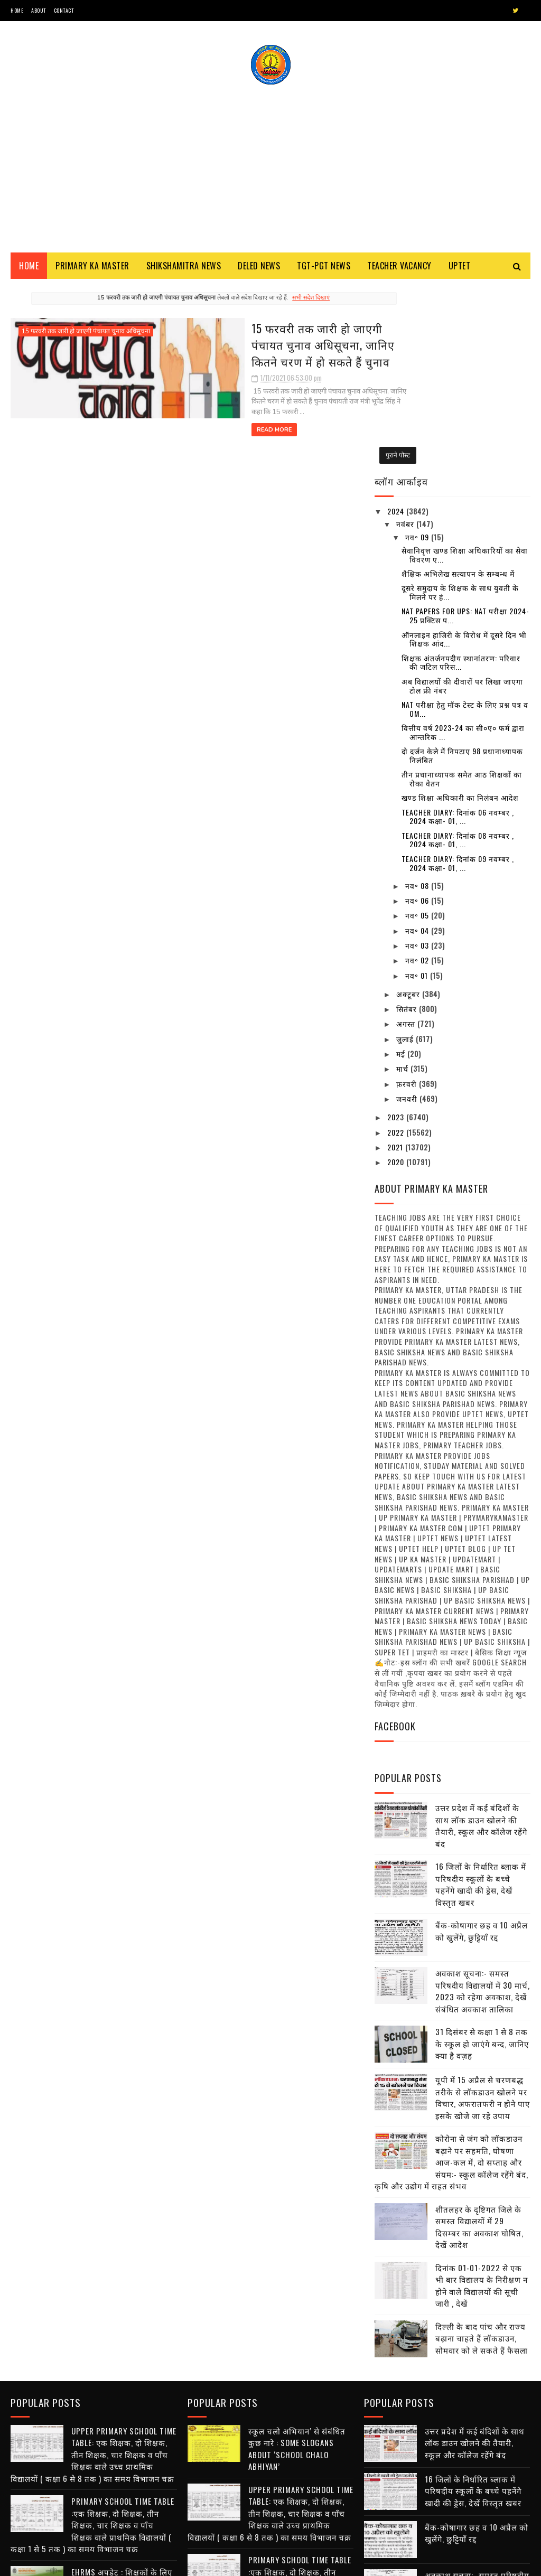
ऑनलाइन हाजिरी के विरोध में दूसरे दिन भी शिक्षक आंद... (464, 455)
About (38, 10)
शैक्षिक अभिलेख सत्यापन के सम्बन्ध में (458, 389)
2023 (396, 933)
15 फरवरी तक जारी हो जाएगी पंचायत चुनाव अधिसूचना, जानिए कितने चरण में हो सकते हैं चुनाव (252, 347)
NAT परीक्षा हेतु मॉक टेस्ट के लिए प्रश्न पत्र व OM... (465, 525)
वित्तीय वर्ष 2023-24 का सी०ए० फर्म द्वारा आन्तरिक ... (463, 548)
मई (401, 869)
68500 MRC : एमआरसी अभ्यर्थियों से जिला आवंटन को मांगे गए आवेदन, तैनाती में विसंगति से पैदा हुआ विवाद (295, 2509)
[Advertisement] (270, 166)
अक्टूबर (409, 810)
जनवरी (407, 914)
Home (17, 10)
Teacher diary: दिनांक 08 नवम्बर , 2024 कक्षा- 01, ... (458, 656)
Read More (186, 423)
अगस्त (406, 839)
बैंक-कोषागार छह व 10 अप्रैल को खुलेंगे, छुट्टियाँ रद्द (481, 1747)
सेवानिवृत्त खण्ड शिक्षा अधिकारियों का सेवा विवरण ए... (465, 371)
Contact (64, 10)
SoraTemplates (60, 2562)
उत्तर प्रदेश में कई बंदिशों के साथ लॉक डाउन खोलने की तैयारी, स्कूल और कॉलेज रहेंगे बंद (481, 1641)
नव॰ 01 (417, 791)
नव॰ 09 (418, 353)
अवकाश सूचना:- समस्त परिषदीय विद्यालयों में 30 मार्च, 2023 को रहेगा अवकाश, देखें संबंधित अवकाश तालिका (482, 1807)
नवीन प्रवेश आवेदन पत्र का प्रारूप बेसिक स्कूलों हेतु (300, 2449)
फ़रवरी (407, 899)
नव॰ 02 (418, 776)
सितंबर (407, 824)
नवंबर (406, 339)
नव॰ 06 (418, 716)
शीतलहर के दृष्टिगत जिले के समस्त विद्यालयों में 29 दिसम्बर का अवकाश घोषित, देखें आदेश (479, 2042)
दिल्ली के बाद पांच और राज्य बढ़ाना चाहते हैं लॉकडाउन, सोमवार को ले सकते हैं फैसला (481, 2153)
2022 (396, 947)
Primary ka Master (92, 269)
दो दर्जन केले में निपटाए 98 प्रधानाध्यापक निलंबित (462, 571)
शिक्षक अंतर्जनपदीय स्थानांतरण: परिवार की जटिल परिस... (461, 479)
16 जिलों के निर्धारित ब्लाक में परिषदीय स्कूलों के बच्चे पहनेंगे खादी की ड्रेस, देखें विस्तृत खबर (480, 1700)
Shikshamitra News (183, 269)
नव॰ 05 (418, 731)
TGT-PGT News (323, 269)
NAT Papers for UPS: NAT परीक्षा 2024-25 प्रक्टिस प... (465, 431)
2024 (396, 327)
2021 (396, 963)
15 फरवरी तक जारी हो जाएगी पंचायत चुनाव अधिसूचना (86, 335)
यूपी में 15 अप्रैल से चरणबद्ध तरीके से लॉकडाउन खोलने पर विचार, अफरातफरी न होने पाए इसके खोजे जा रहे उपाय (482, 1913)
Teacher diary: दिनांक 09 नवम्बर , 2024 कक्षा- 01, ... (458, 679)
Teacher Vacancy (399, 269)
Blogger (138, 2562)
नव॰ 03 (418, 761)
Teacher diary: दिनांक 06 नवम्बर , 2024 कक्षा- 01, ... (458, 632)
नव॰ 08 (418, 701)
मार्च (403, 884)
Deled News (259, 269)
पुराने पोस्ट (339, 448)
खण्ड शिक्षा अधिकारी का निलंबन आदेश (460, 613)
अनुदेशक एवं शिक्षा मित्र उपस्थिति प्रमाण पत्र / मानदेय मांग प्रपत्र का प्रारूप (123, 2514)
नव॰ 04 (418, 746)
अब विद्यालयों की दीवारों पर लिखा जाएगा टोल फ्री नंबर (462, 502)
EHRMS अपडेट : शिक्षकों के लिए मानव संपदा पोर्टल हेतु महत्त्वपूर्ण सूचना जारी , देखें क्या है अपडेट (122, 2396)
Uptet (460, 269)
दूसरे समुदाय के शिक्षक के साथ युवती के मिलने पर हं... (460, 408)
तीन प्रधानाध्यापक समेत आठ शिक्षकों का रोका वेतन (462, 595)
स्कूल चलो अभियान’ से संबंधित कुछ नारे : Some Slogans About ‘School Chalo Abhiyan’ (297, 2261)
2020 (396, 977)
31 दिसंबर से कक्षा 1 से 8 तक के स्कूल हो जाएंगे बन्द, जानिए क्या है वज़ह (482, 1859)
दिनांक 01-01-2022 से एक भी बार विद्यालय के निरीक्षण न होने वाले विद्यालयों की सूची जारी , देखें (481, 2101)
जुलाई (406, 854)
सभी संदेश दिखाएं (281, 301)
